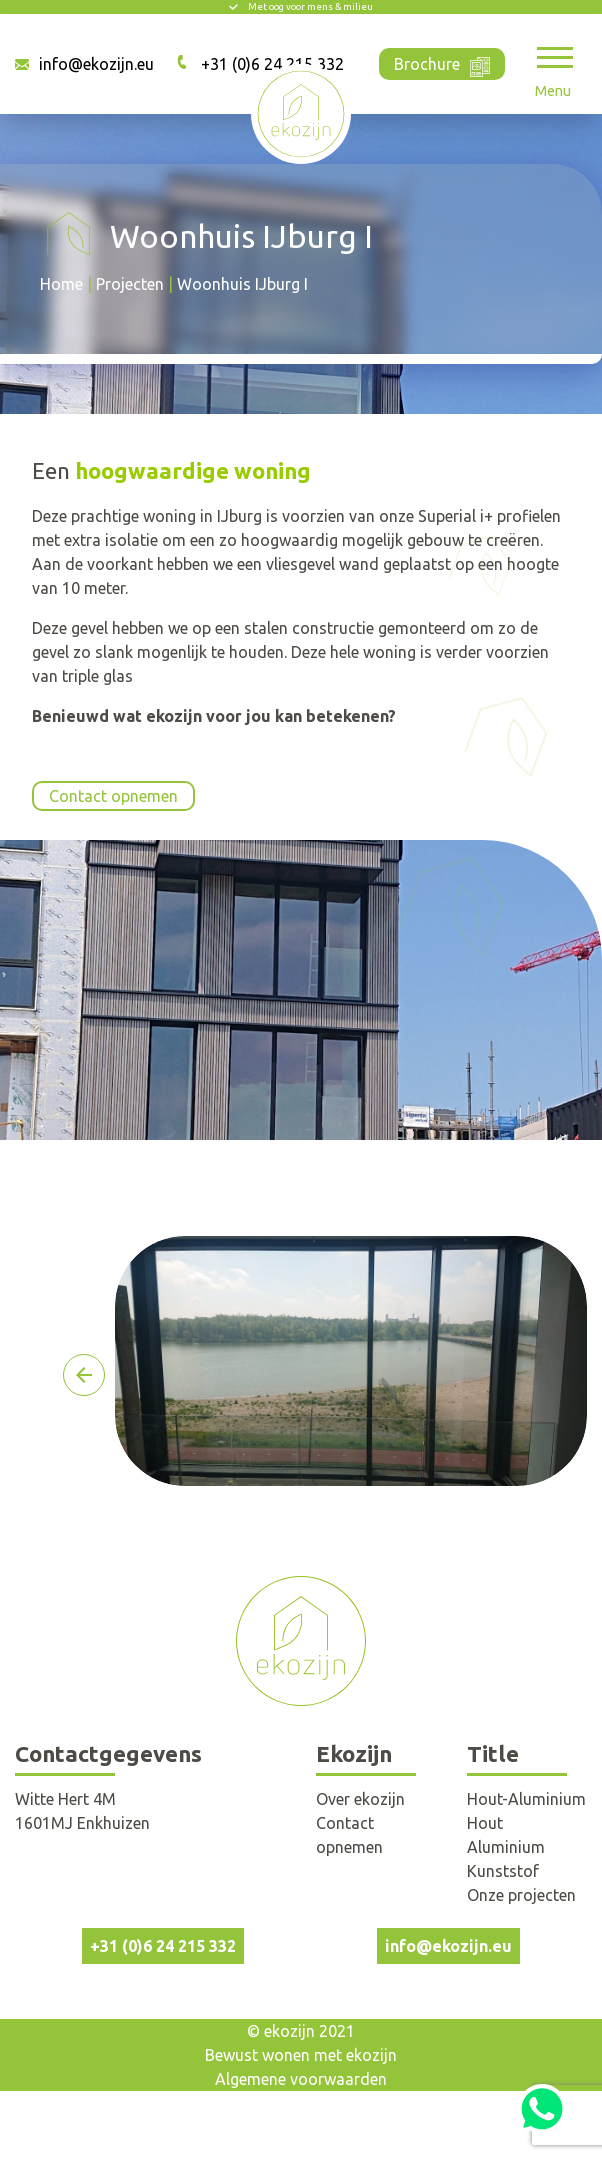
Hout (485, 1823)
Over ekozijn (360, 1799)
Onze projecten (521, 1895)
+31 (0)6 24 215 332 (163, 1946)
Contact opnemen (113, 796)
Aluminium (506, 1847)
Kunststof (503, 1871)
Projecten (130, 284)
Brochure (442, 62)
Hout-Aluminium (526, 1799)
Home (61, 284)
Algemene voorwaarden (301, 2079)
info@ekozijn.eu (96, 64)
